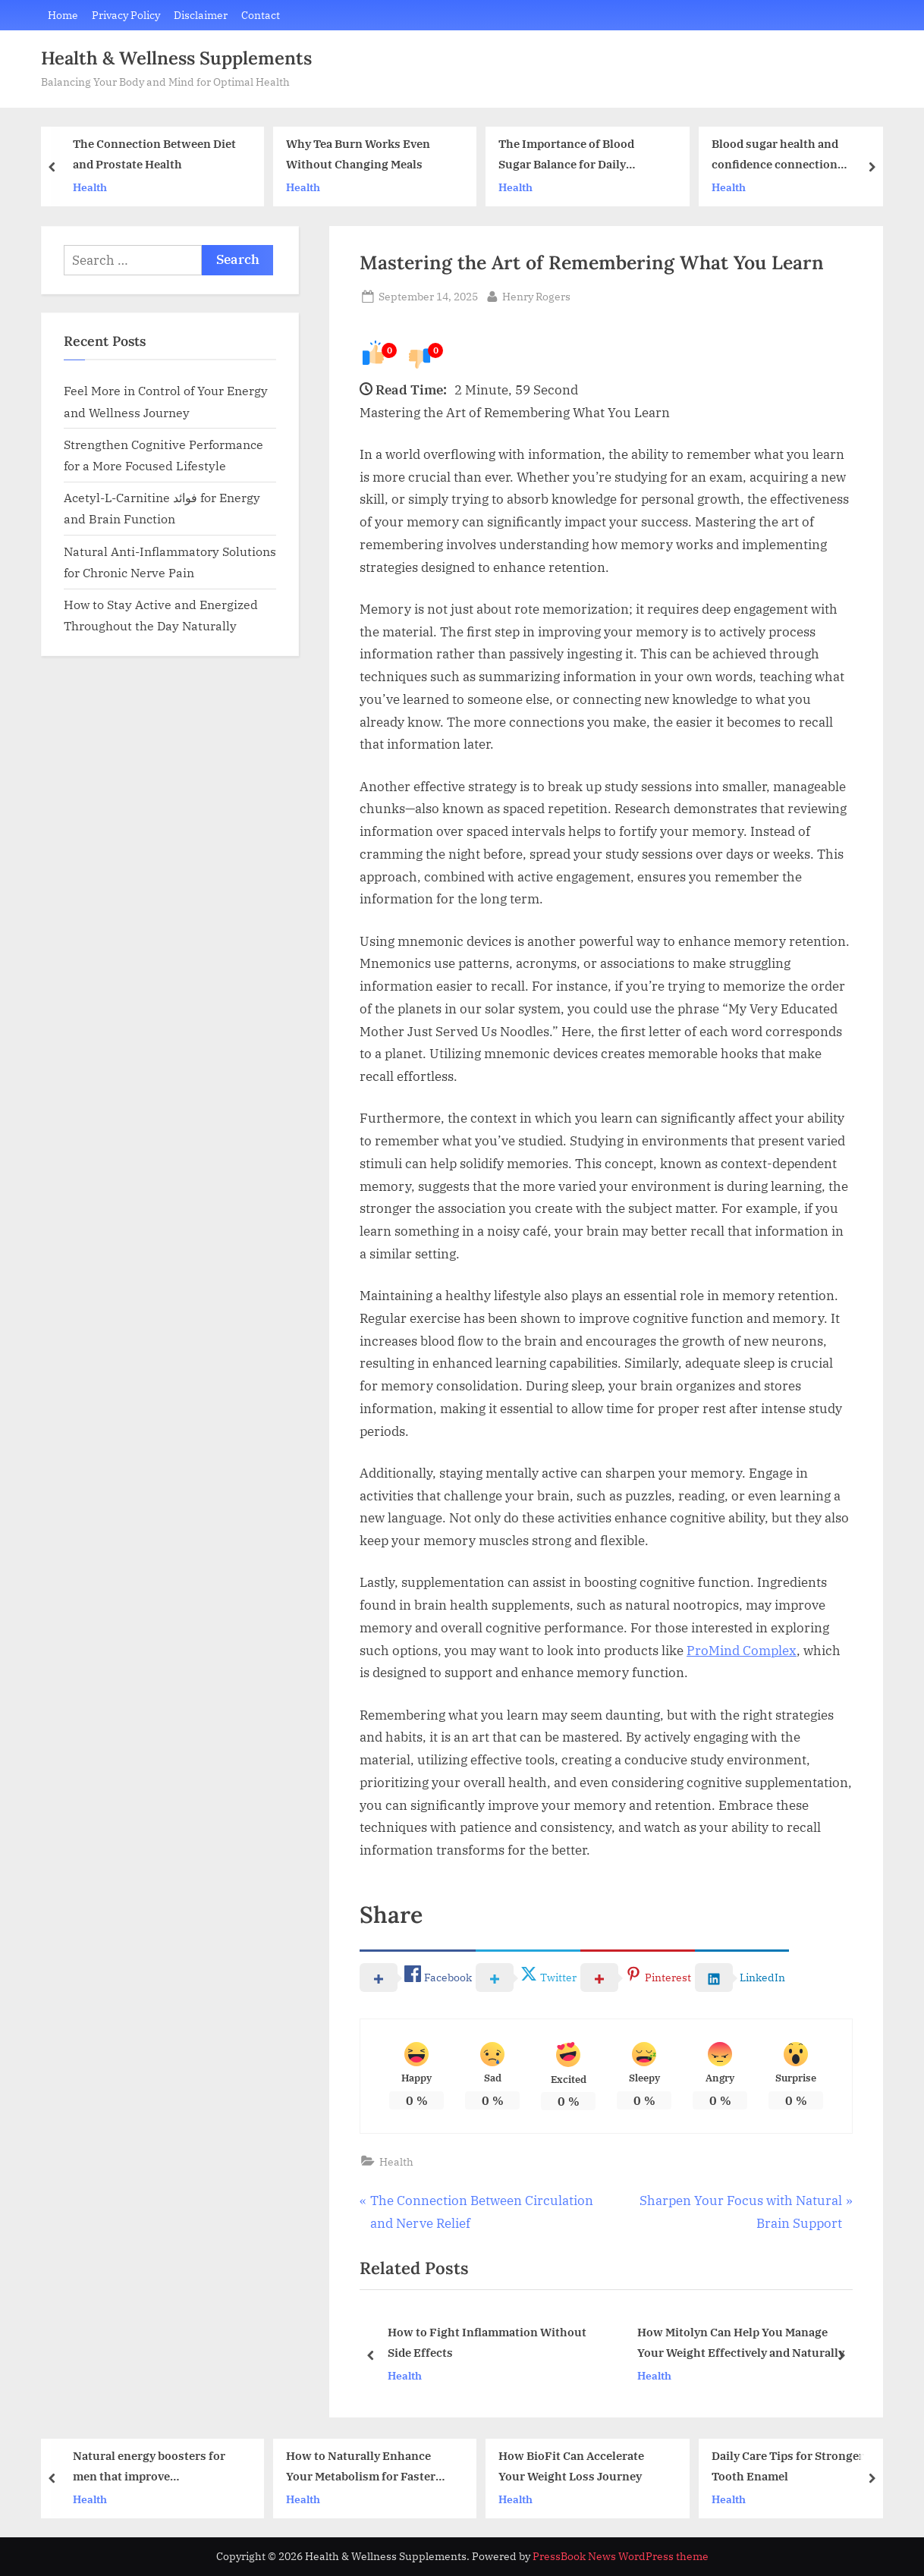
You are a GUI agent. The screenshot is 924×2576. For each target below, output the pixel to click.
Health (90, 187)
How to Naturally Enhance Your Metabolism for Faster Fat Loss (360, 2467)
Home (63, 15)
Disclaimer (201, 15)
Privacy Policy (126, 15)
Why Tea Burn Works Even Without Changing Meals (358, 154)
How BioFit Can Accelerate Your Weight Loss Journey (571, 2465)
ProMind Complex (742, 1650)
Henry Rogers (536, 295)
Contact (260, 15)
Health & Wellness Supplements (176, 58)
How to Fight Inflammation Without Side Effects (487, 2343)
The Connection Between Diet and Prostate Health (154, 154)
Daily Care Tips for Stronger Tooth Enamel (788, 2465)
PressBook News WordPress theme (621, 2556)
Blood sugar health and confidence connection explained (775, 156)
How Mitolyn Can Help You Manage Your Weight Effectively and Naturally (740, 2343)
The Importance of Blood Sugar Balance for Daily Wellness (566, 156)
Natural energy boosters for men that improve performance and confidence (151, 2467)
